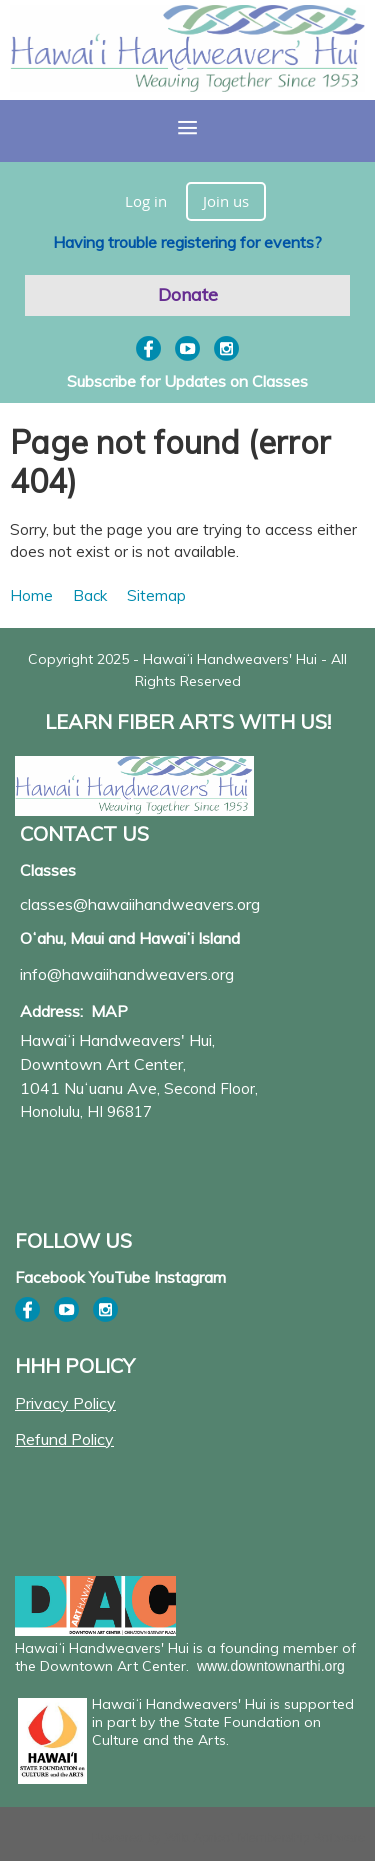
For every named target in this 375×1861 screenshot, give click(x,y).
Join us (226, 201)
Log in (146, 201)
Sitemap (156, 595)
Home (31, 595)
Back (90, 595)
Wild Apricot (199, 1837)
